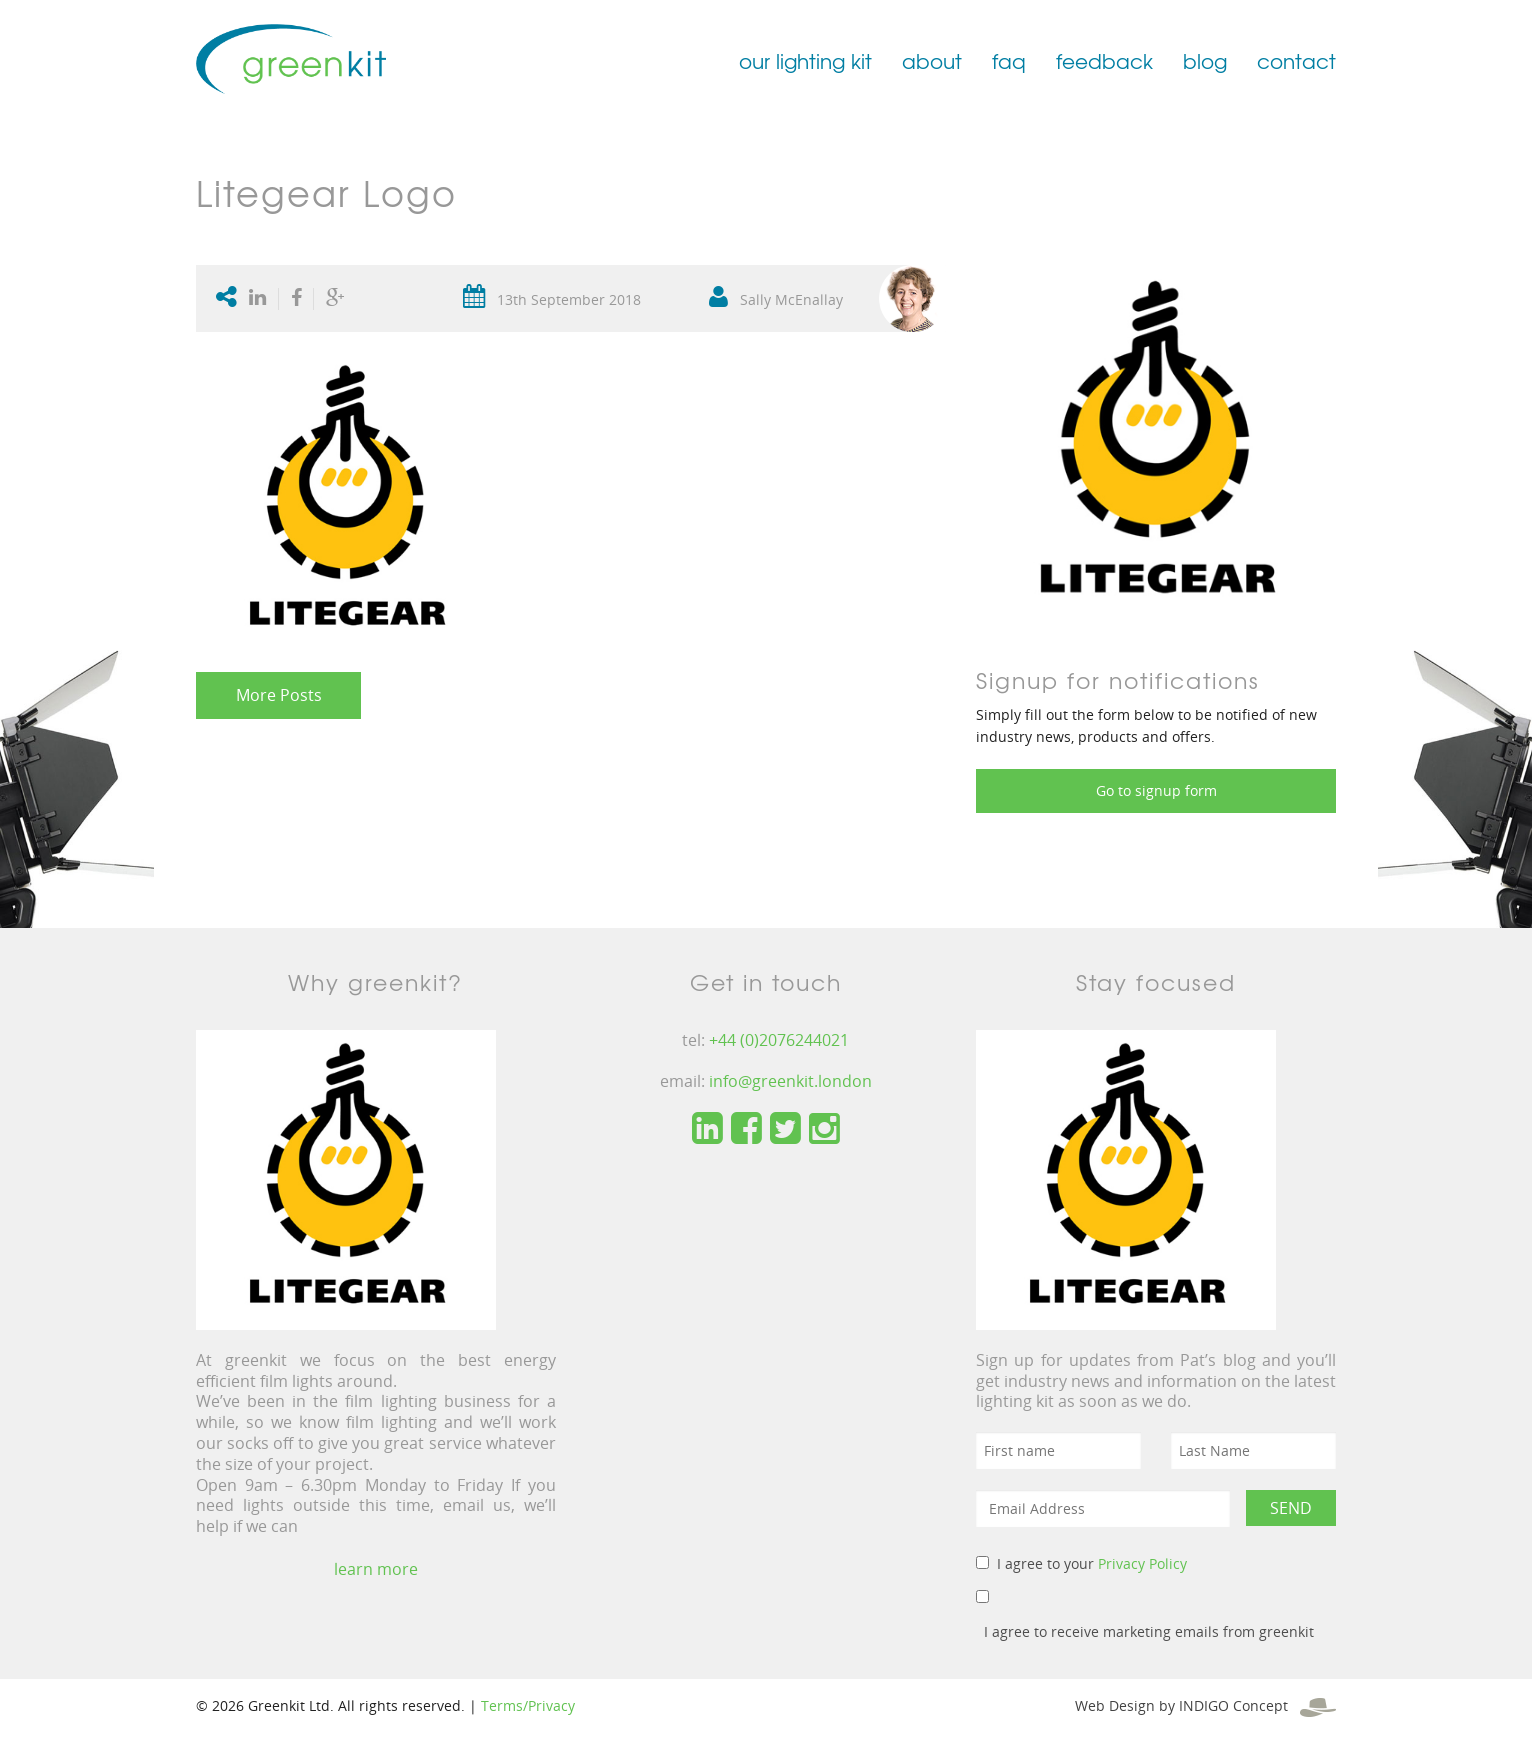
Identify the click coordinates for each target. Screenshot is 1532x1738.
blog (1205, 60)
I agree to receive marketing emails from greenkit (1149, 1631)
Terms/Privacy (528, 1705)
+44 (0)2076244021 (779, 1040)
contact (1296, 60)
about (932, 60)
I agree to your (1092, 1563)
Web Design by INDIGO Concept (1205, 1705)
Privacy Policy (1142, 1563)
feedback (1104, 60)
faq (1009, 60)
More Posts (279, 695)
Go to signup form (1156, 790)
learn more (376, 1569)
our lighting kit (805, 60)
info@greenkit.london (790, 1081)
